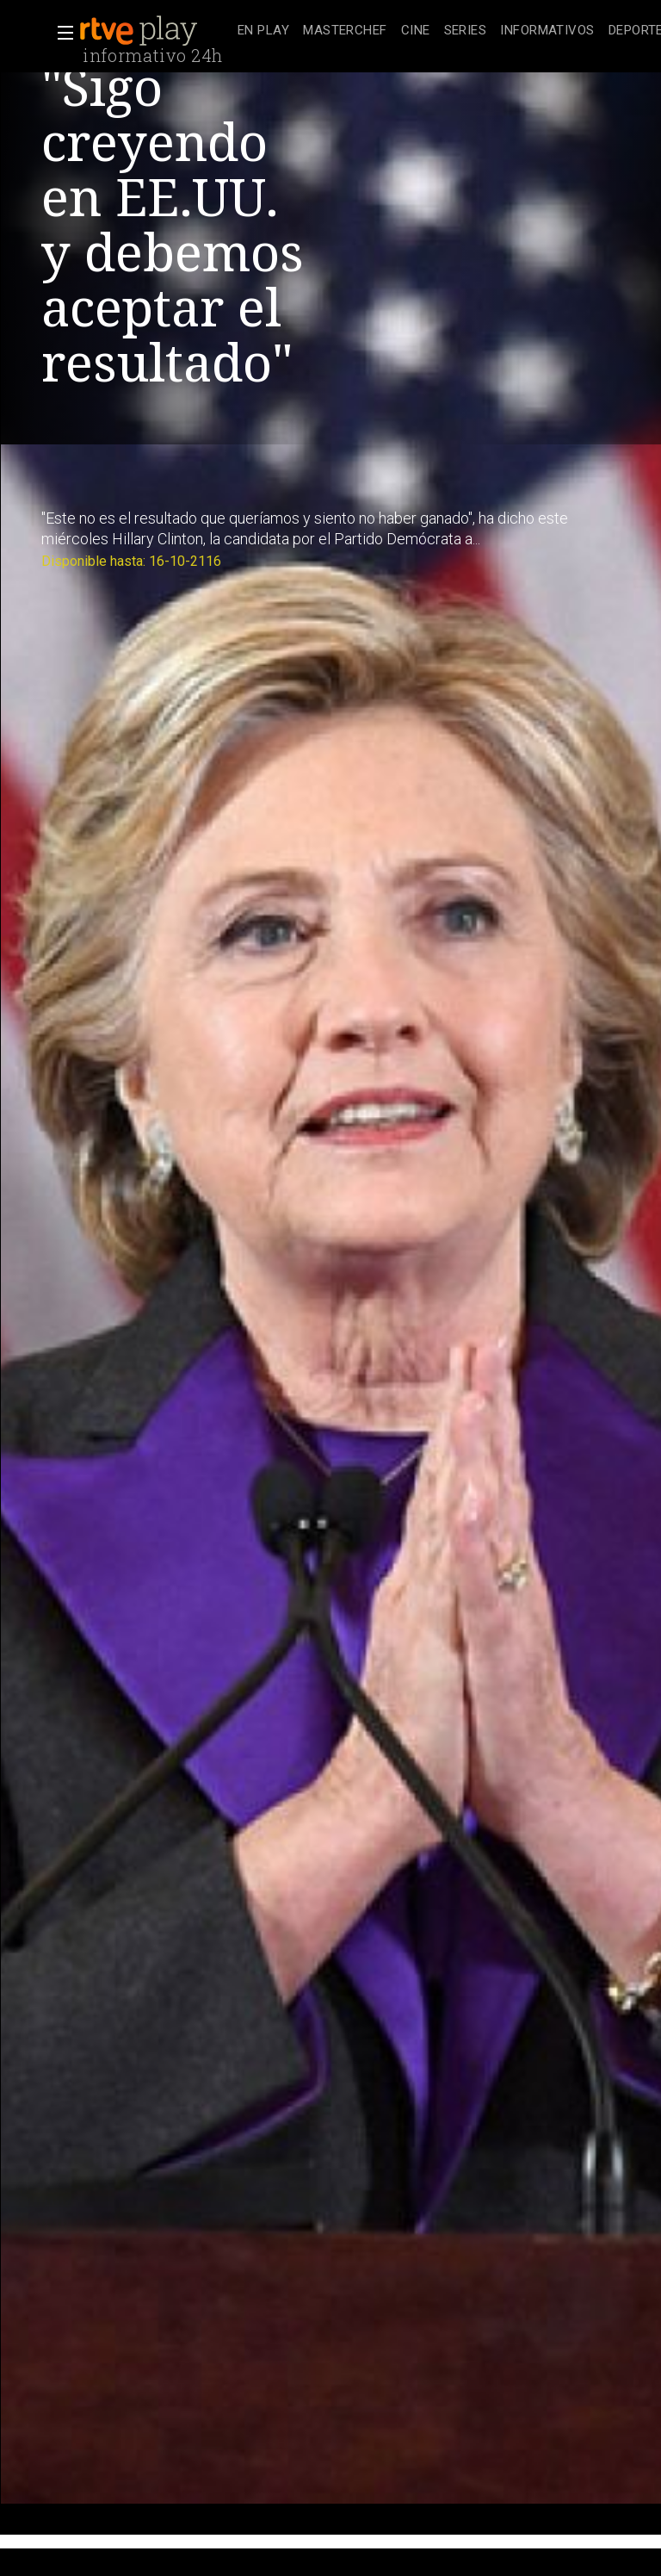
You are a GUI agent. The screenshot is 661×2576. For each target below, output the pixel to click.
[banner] (155, 31)
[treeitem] (263, 31)
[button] (60, 33)
